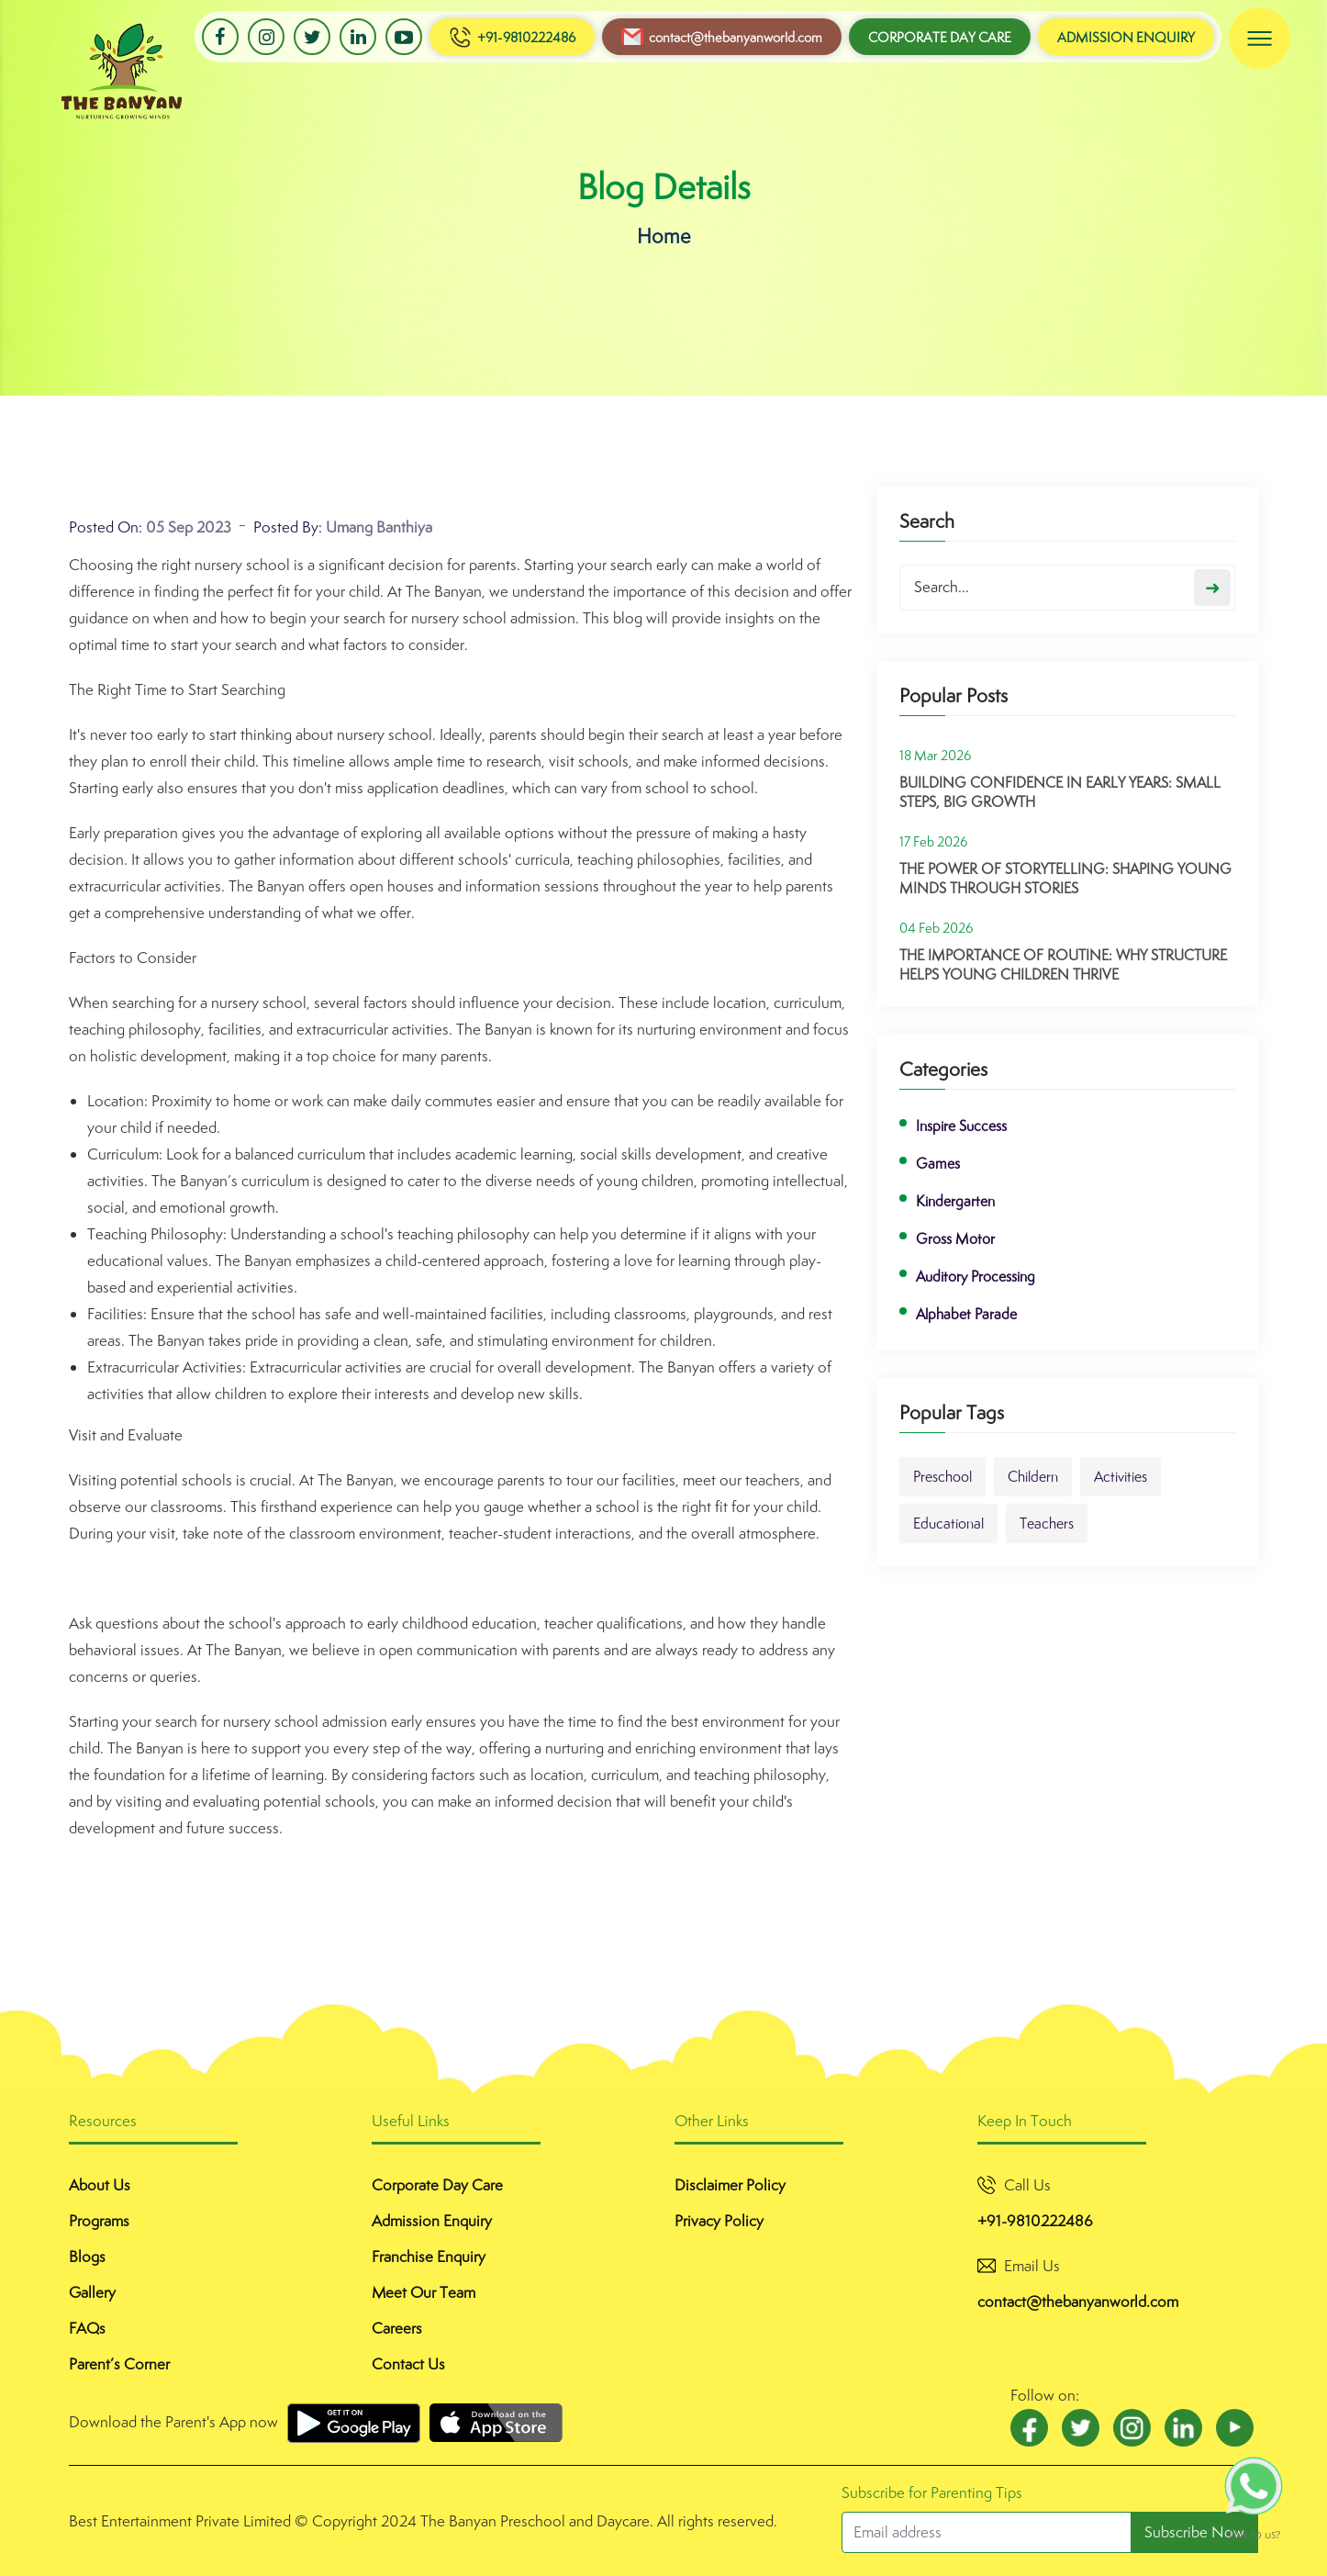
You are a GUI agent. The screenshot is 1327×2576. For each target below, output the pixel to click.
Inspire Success (961, 1136)
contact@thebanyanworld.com (721, 37)
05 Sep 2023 (188, 537)
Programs (99, 2221)
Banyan (79, 49)
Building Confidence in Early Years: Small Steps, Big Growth (1060, 802)
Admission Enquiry (1126, 37)
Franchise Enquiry (428, 2256)
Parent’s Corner (119, 2364)
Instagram (266, 36)
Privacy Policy (719, 2221)
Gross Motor (955, 1249)
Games (938, 1173)
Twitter (312, 36)
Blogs (87, 2256)
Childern (1033, 1486)
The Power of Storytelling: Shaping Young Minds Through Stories (1065, 888)
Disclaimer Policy (730, 2185)
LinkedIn (358, 36)
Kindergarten (955, 1211)
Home (664, 235)
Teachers (1047, 1533)
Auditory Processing (975, 1286)
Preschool (942, 1486)
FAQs (87, 2328)
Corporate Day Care (939, 37)
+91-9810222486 (512, 37)
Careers (397, 2328)
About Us (99, 2185)
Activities (1120, 1486)
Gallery (92, 2292)
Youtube (403, 36)
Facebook (220, 36)
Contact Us (408, 2364)
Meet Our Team (423, 2292)
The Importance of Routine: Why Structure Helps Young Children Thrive (1063, 975)
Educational (948, 1533)
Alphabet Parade (966, 1324)
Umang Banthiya (379, 537)
